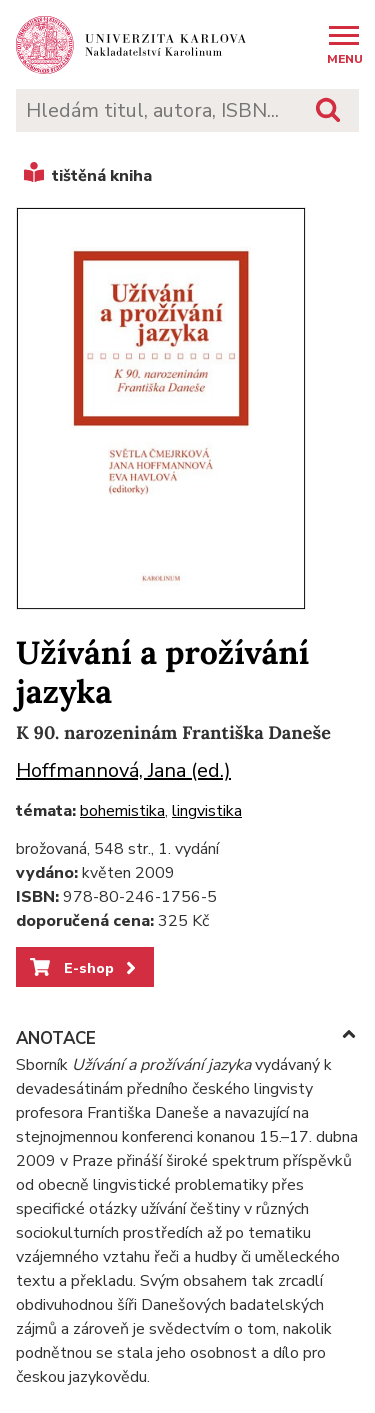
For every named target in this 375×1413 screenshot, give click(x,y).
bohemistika (122, 811)
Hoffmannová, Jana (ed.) (123, 770)
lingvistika (207, 811)
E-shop (84, 968)
